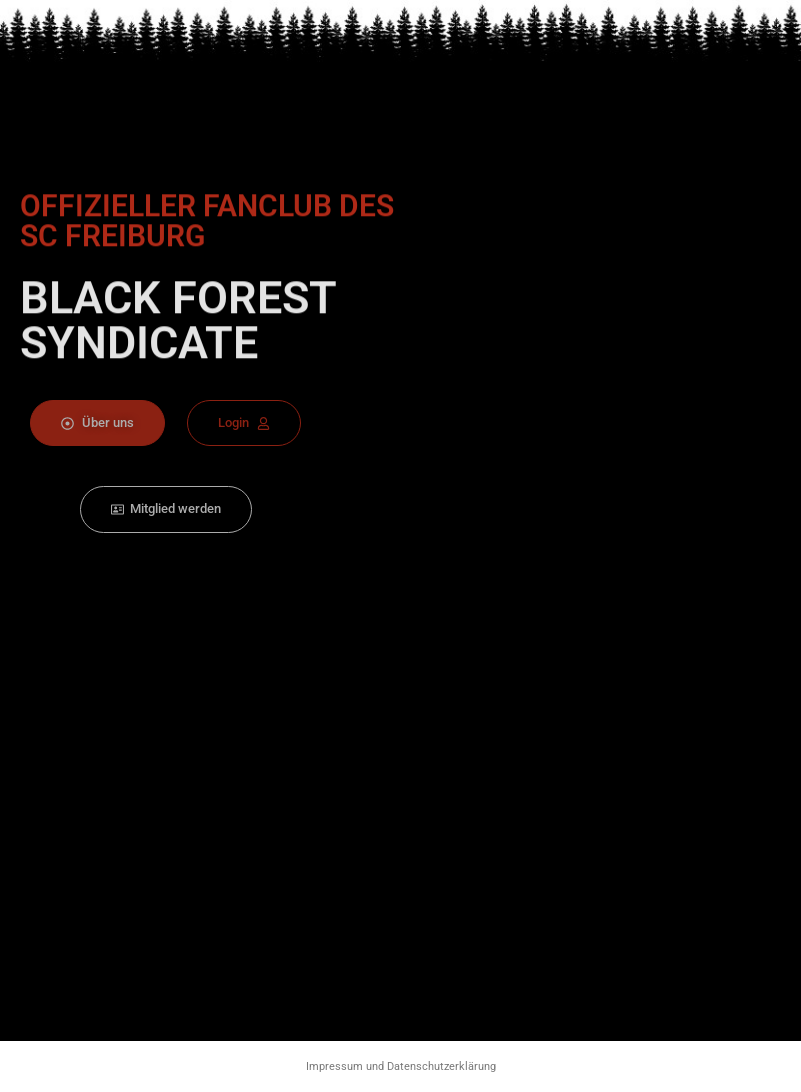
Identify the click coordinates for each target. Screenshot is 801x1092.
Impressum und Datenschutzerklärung (401, 1066)
